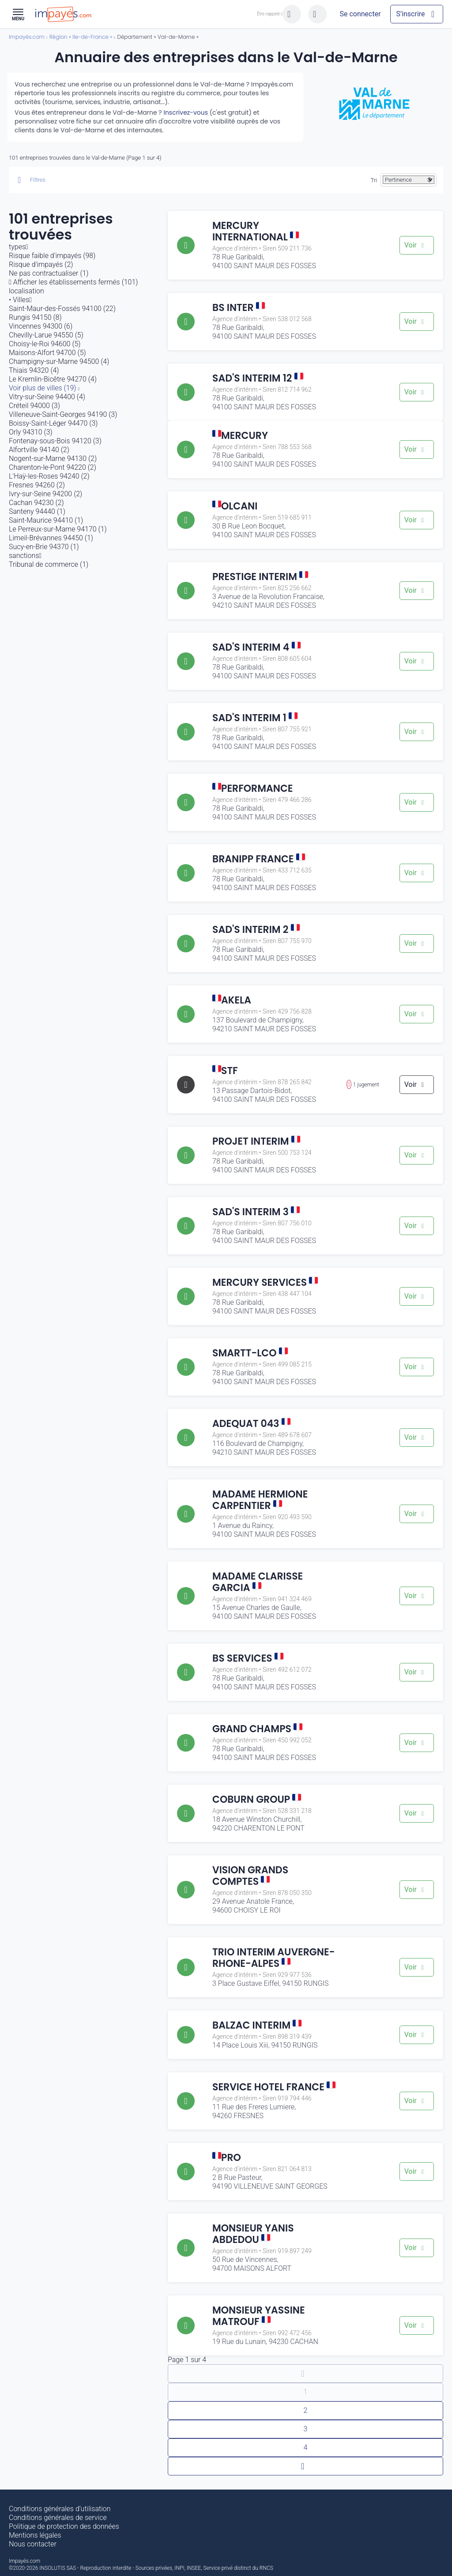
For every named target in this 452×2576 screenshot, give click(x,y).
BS (238, 308)
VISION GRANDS (250, 1875)
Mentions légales (35, 2535)
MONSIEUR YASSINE (258, 2316)
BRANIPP (258, 859)
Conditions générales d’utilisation (60, 2509)
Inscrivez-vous (185, 112)
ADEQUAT (251, 1423)
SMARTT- (250, 1353)
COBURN (256, 1799)
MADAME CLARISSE (257, 1582)
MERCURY (255, 231)
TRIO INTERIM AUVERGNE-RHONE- (273, 1957)
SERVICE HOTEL (273, 2087)
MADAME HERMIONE (260, 1500)
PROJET (256, 1141)
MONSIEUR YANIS (253, 2234)
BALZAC (256, 2025)
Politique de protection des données (64, 2526)
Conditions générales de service (58, 2517)
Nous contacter (32, 2544)
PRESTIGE (260, 577)
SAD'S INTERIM (257, 378)
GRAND (257, 1729)
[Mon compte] (360, 14)
